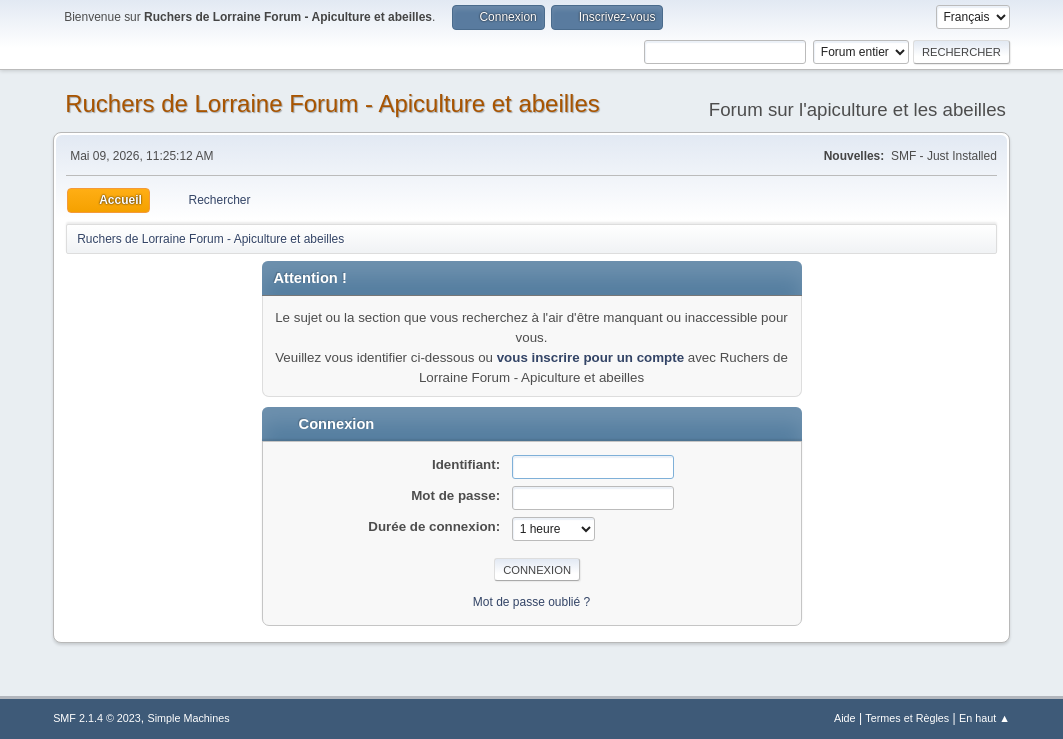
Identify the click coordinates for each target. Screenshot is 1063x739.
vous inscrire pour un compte (590, 357)
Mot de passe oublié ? (531, 602)
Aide (845, 718)
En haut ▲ (984, 718)
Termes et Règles (907, 718)
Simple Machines (188, 718)
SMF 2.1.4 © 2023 (97, 718)
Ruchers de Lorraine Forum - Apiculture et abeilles (332, 103)
